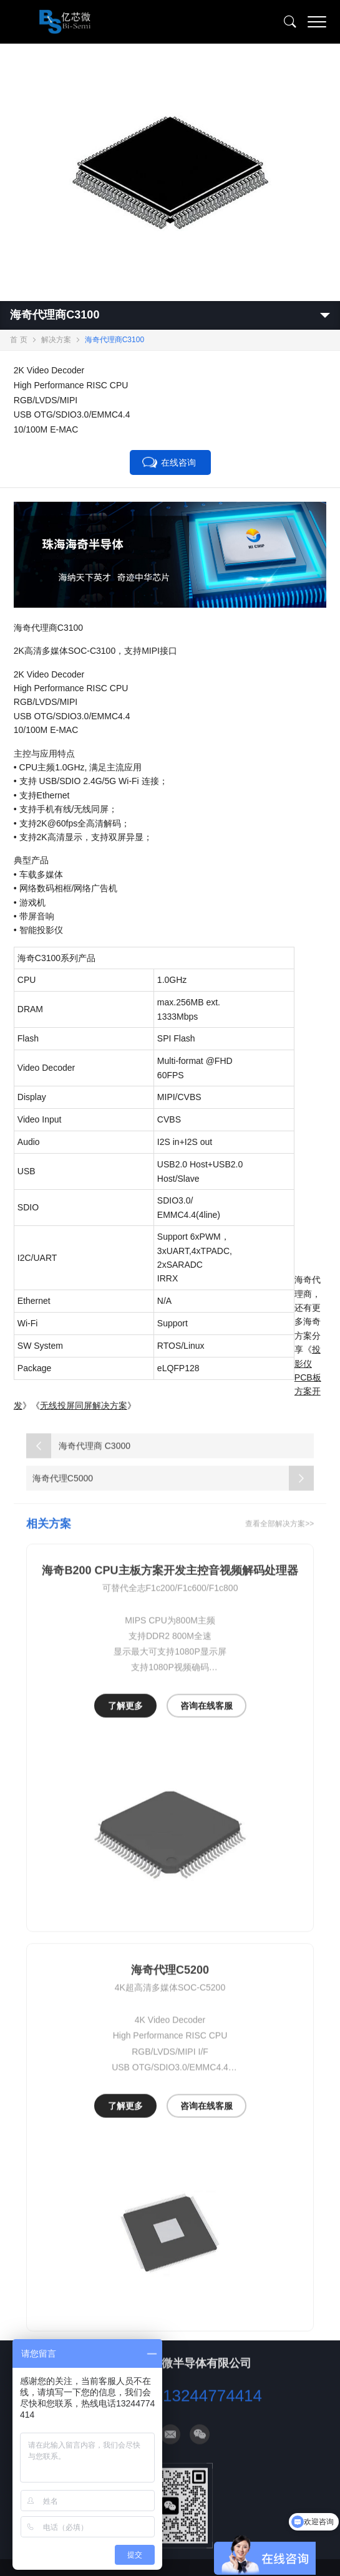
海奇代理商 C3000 (78, 1459)
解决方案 (56, 339)
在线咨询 (178, 462)
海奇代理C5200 (170, 1984)
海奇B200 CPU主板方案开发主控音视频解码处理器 (170, 1584)
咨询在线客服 (206, 1720)
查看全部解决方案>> (279, 1537)
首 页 (18, 339)
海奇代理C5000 (173, 1491)
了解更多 (125, 1720)
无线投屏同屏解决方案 (83, 1405)
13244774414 (212, 2409)
